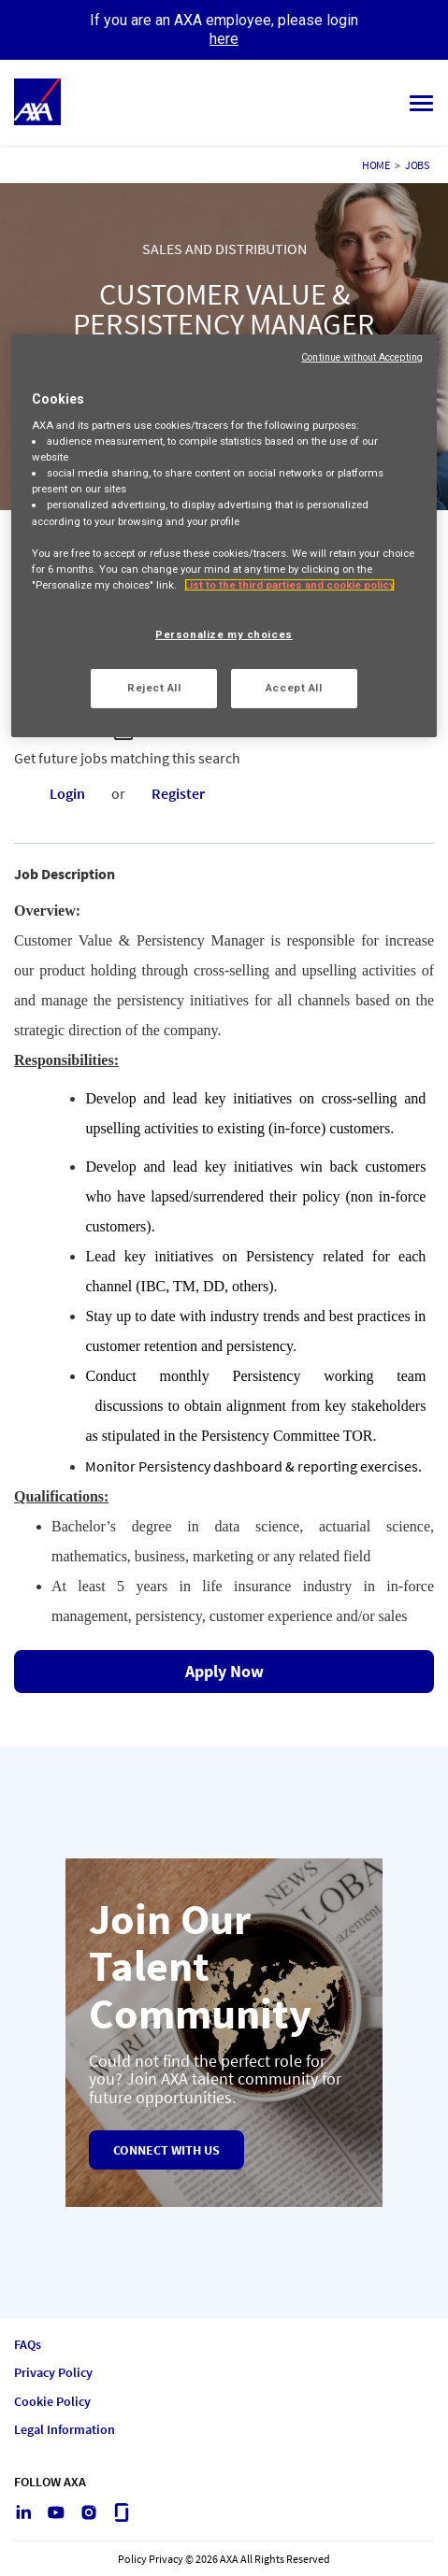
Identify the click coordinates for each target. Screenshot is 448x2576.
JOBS (417, 165)
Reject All (154, 687)
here (224, 39)
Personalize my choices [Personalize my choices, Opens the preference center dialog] (224, 634)
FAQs (27, 2345)
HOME (376, 165)
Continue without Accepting (362, 357)
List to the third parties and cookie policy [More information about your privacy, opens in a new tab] (289, 584)
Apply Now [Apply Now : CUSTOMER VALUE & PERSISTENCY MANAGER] (224, 1671)
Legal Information (64, 2430)
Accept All (294, 687)
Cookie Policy (52, 2402)
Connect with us (166, 2150)
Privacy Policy (53, 2373)
